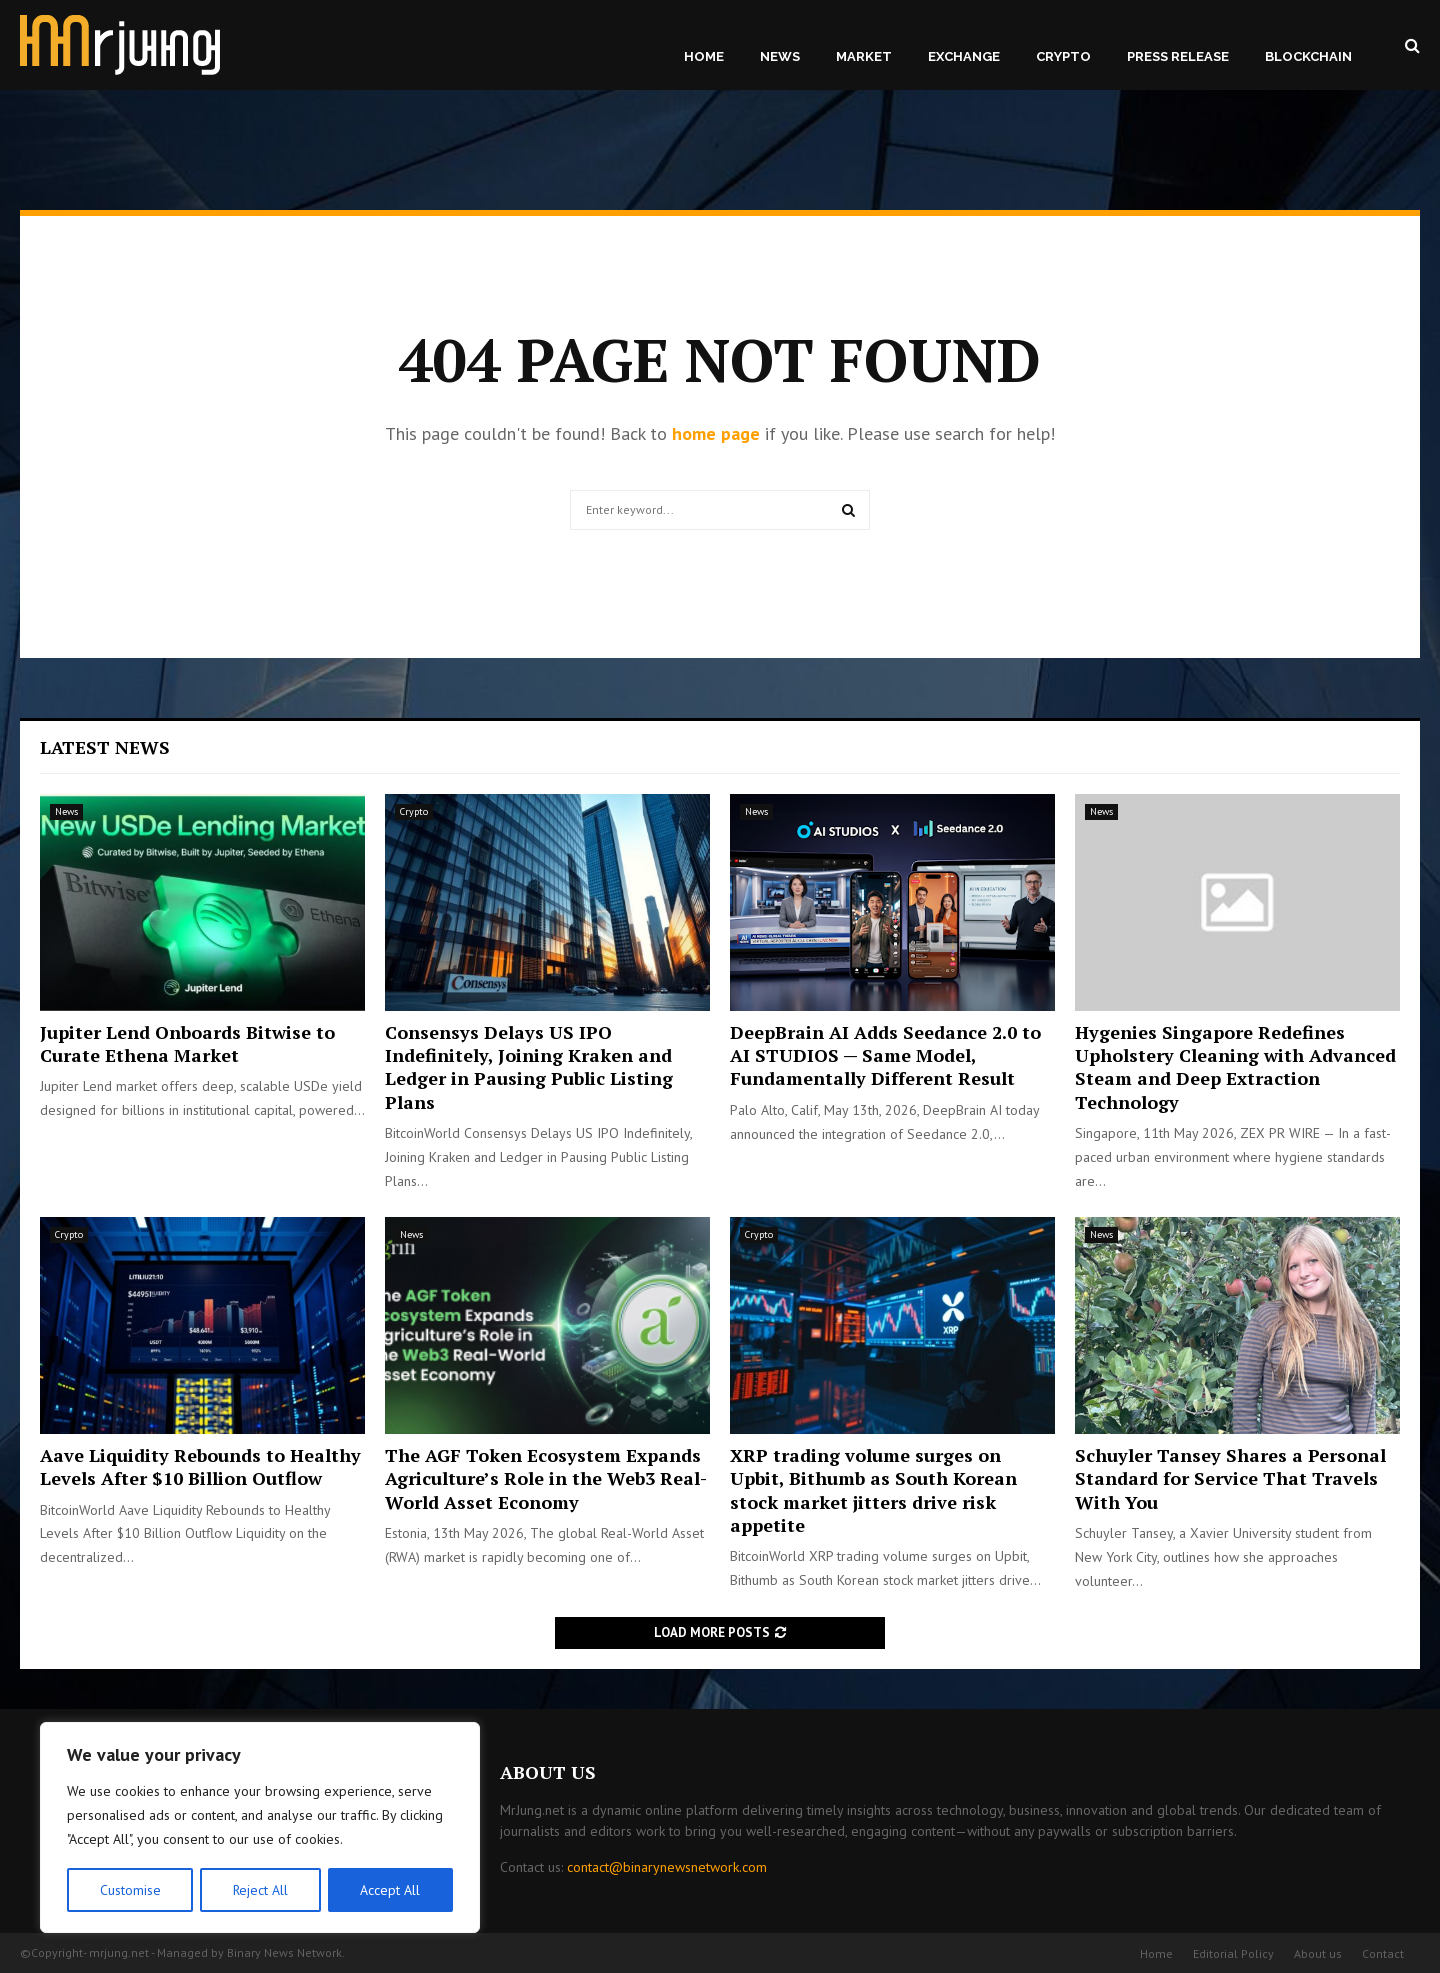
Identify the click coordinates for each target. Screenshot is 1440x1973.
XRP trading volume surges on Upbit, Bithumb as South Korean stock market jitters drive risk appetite (873, 1490)
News (780, 56)
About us (1318, 1953)
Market (864, 56)
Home (704, 56)
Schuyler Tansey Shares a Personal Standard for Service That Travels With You (1230, 1478)
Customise (129, 1890)
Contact (1383, 1953)
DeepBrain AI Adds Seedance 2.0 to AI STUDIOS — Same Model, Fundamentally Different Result (885, 1055)
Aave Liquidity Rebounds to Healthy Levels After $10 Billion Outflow (200, 1466)
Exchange (964, 56)
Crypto (1063, 56)
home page (716, 433)
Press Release (1178, 56)
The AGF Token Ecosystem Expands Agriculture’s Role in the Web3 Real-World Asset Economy (546, 1478)
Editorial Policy (1233, 1953)
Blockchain (1308, 56)
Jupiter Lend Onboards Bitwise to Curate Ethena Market (187, 1043)
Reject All (260, 1890)
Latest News (105, 747)
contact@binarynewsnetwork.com (667, 1867)
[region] (260, 1828)
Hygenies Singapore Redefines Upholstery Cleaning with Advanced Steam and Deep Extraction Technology (1235, 1067)
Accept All (391, 1890)
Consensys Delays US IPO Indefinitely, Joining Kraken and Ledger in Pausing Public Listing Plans (529, 1067)
